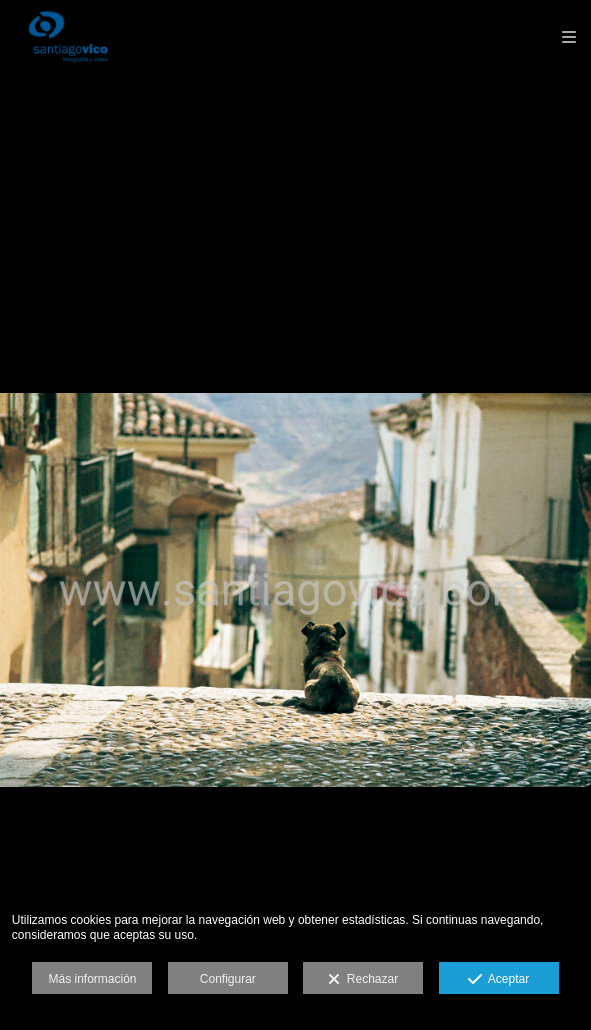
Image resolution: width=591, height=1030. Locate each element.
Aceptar (498, 980)
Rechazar (363, 980)
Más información (92, 979)
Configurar (228, 979)
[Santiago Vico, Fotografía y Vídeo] (70, 37)
